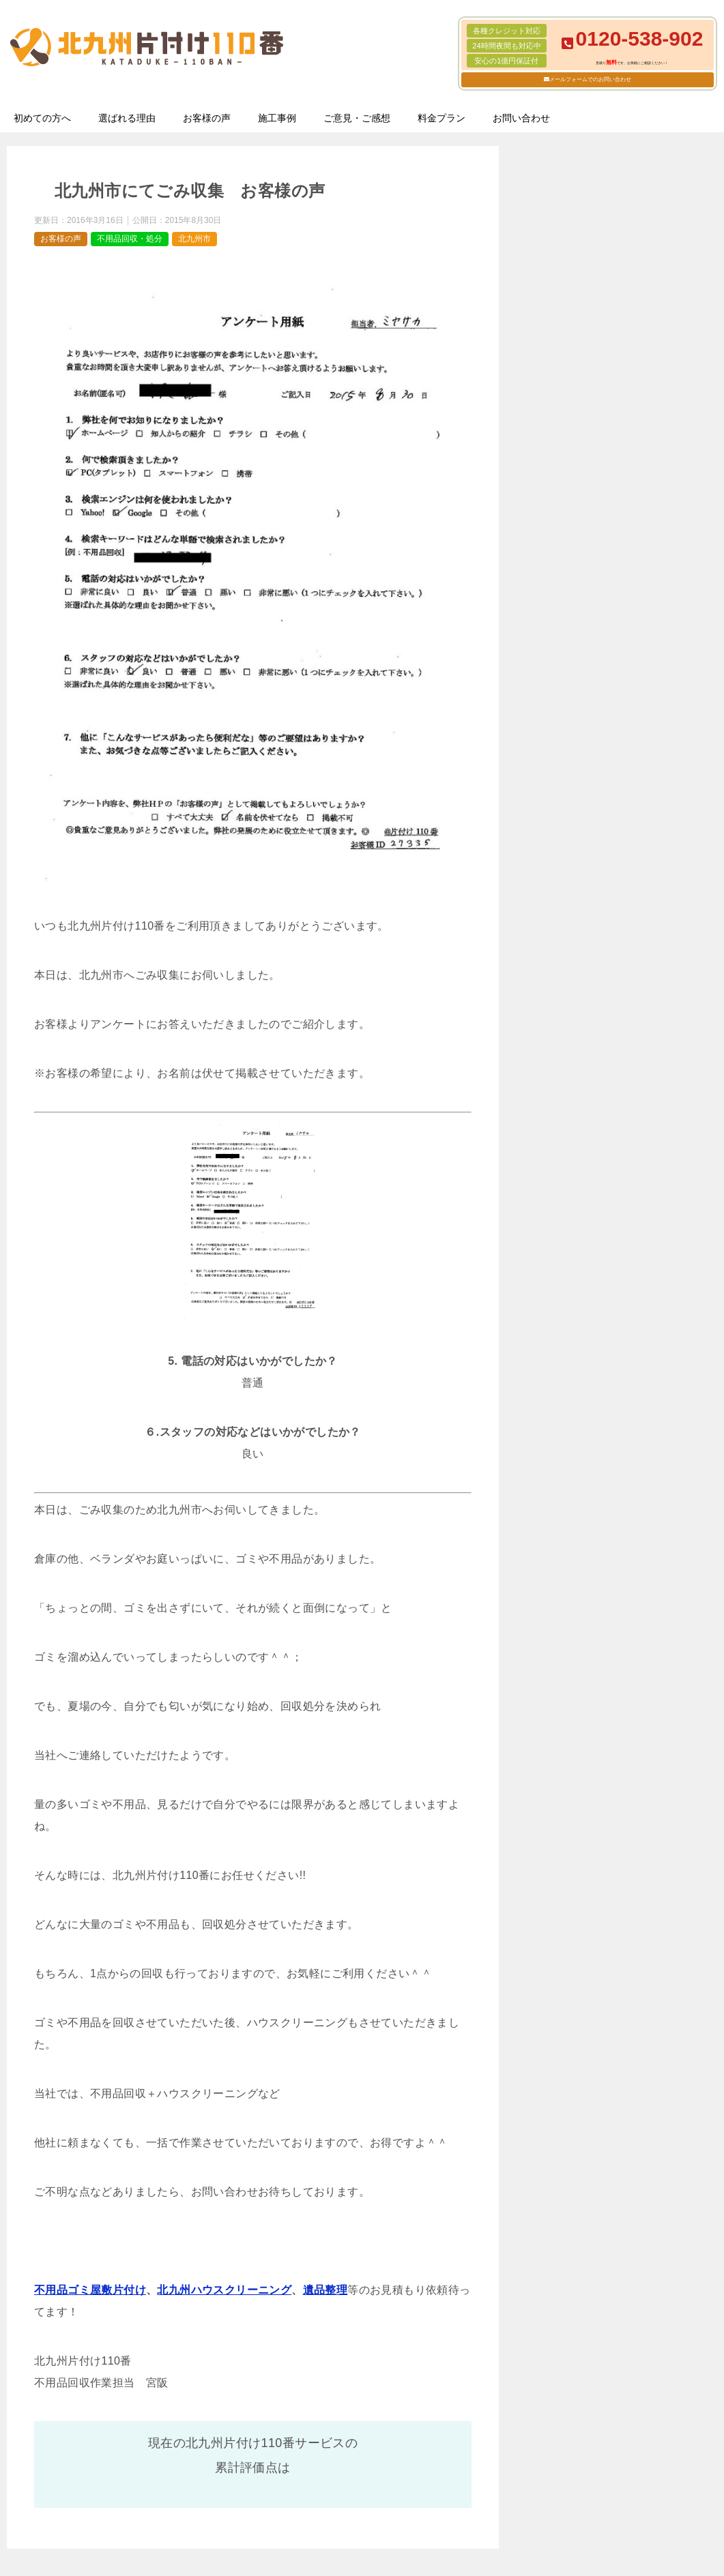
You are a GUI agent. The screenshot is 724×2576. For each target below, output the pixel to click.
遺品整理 (325, 2290)
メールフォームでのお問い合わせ (590, 79)
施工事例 (277, 118)
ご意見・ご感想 (356, 118)
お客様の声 (207, 118)
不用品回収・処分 (129, 238)
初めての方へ (42, 118)
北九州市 (194, 238)
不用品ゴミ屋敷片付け (90, 2290)
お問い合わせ (521, 118)
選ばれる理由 (127, 118)
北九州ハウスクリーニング (224, 2290)
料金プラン (441, 118)
